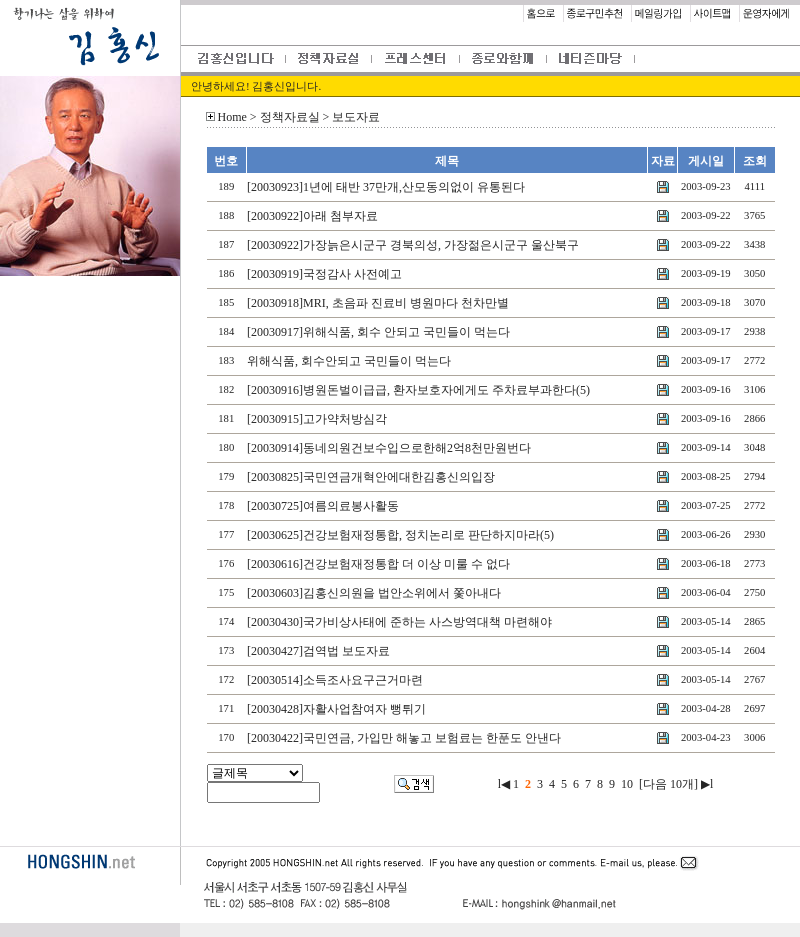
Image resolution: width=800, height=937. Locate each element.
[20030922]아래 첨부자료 (312, 216)
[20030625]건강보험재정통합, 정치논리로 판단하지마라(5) (400, 535)
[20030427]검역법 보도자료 (318, 651)
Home (232, 117)
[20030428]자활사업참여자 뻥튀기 (336, 709)
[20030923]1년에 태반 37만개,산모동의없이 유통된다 (386, 187)
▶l (707, 784)
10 (627, 784)
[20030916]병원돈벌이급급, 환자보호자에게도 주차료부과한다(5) (418, 390)
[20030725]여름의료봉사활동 (323, 506)
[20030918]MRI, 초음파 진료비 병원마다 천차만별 (378, 303)
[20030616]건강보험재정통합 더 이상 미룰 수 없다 (378, 564)
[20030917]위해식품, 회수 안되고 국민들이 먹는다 (378, 332)
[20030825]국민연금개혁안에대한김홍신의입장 (371, 477)
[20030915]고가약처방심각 (317, 419)
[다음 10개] (668, 784)
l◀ (504, 784)
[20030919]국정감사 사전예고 (324, 274)
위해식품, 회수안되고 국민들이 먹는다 (349, 361)
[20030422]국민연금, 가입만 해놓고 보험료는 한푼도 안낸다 (404, 738)
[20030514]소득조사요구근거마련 (335, 680)
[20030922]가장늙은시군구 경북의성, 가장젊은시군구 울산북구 (413, 245)
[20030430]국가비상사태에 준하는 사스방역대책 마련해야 (399, 622)
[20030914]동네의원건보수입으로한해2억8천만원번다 (389, 448)
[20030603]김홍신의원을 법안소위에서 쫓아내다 (374, 593)
